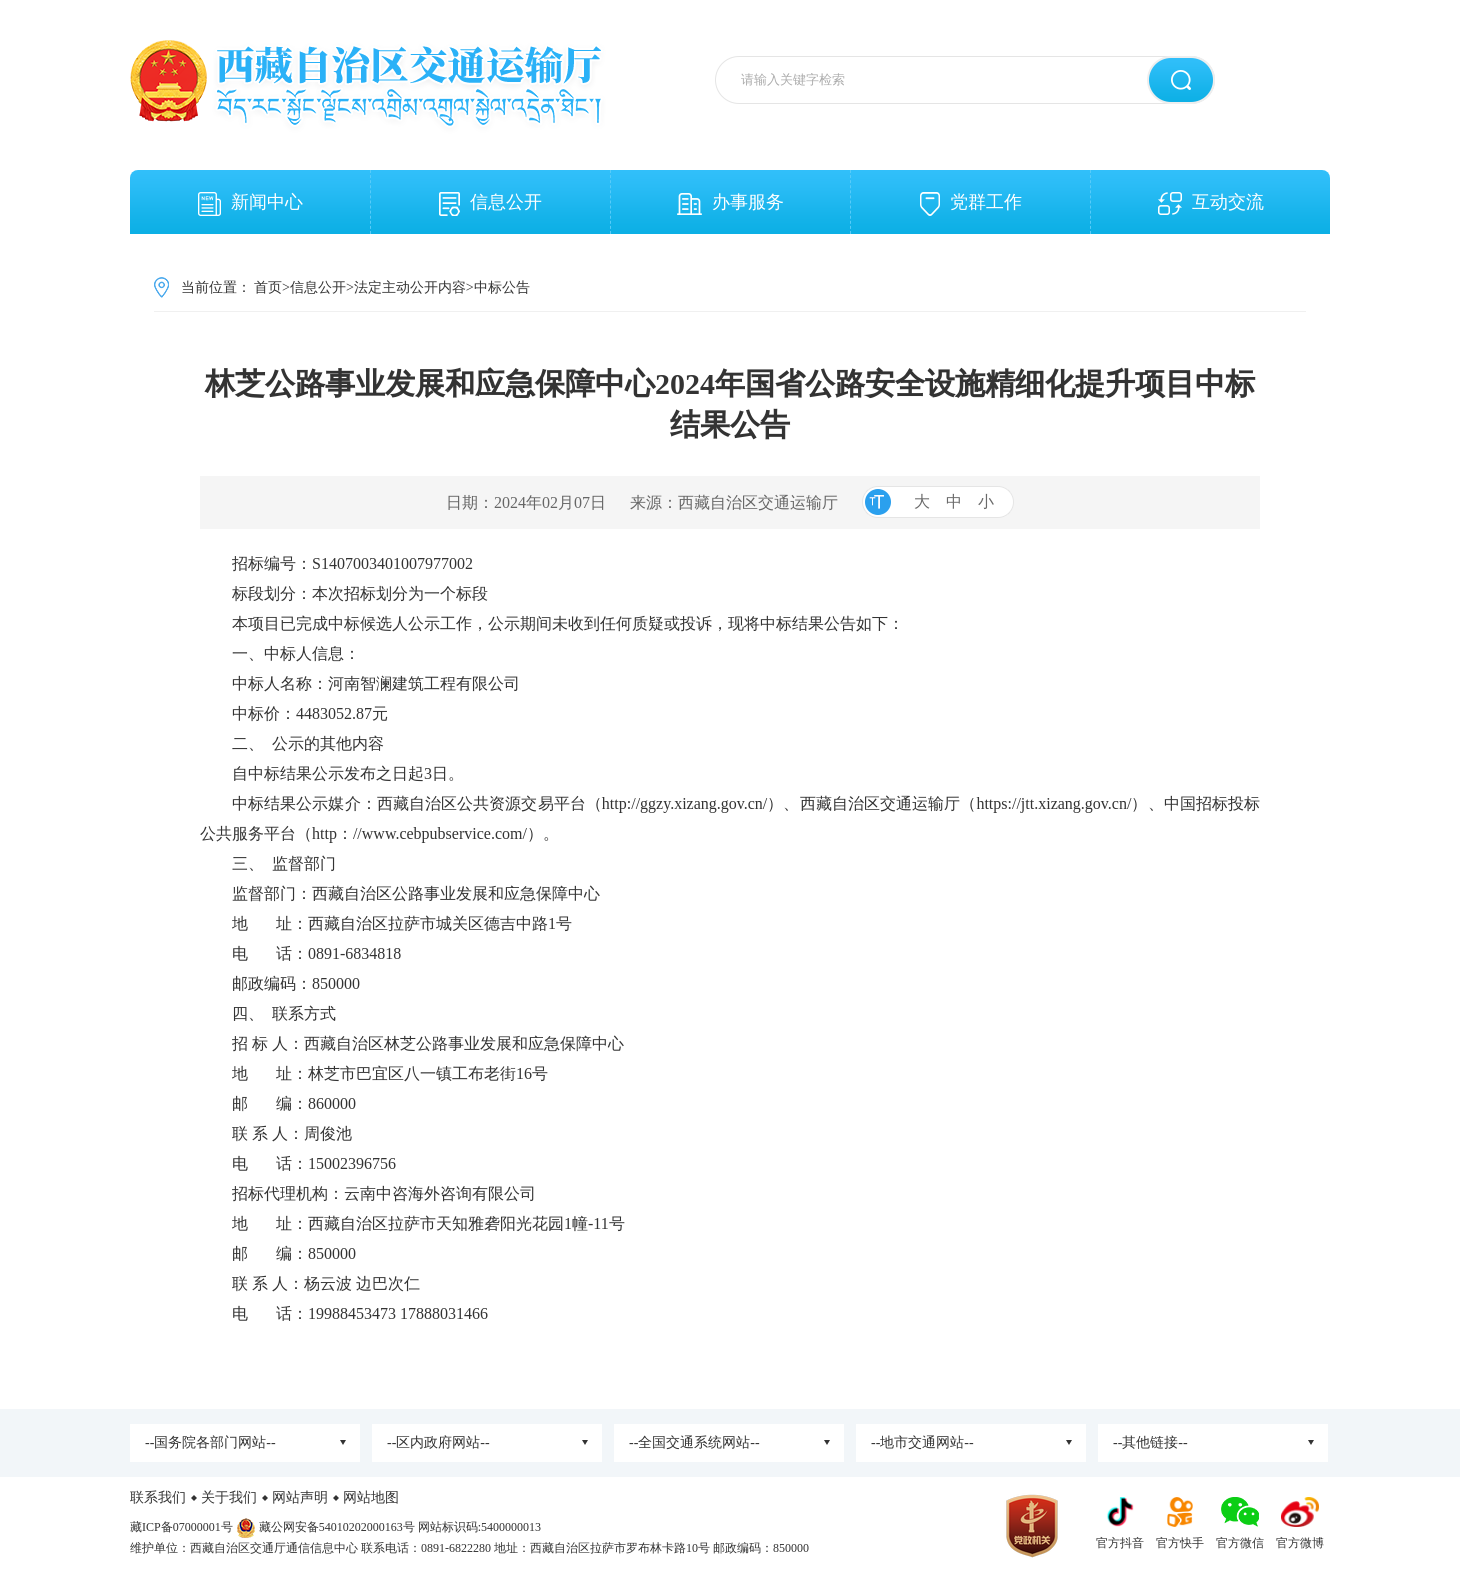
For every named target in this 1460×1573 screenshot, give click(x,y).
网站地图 (371, 1497)
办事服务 (730, 203)
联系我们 (158, 1497)
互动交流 (1211, 203)
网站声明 (300, 1497)
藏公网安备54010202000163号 (337, 1527)
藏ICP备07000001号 (181, 1527)
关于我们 (229, 1497)
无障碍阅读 (1250, 8)
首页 (268, 287)
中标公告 (502, 287)
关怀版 (1309, 8)
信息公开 (490, 204)
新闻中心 (250, 204)
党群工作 (971, 204)
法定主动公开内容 (410, 287)
